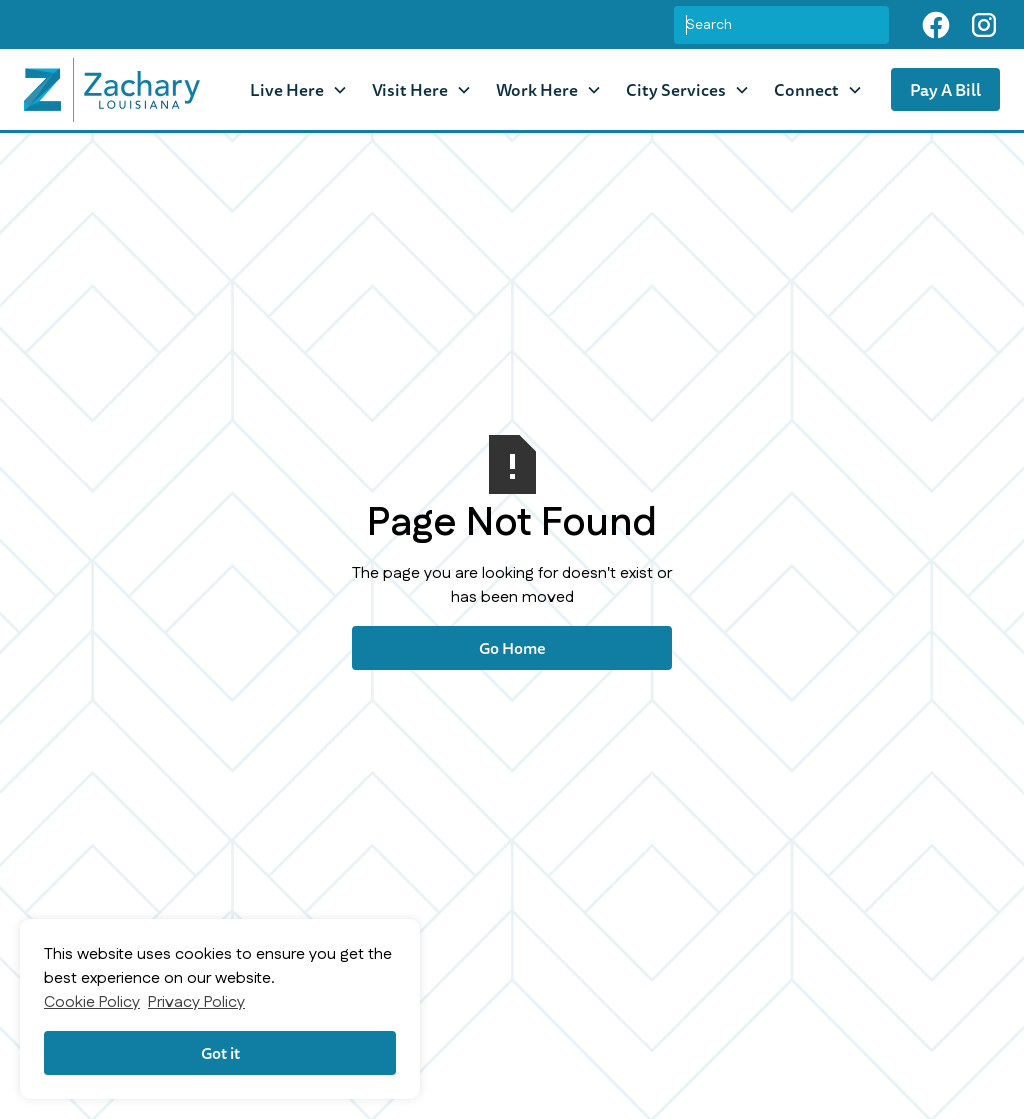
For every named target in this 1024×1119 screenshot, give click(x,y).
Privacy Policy (196, 1002)
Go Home (512, 648)
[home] (112, 90)
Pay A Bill (945, 89)
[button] (299, 89)
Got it (220, 1053)
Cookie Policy (92, 1002)
